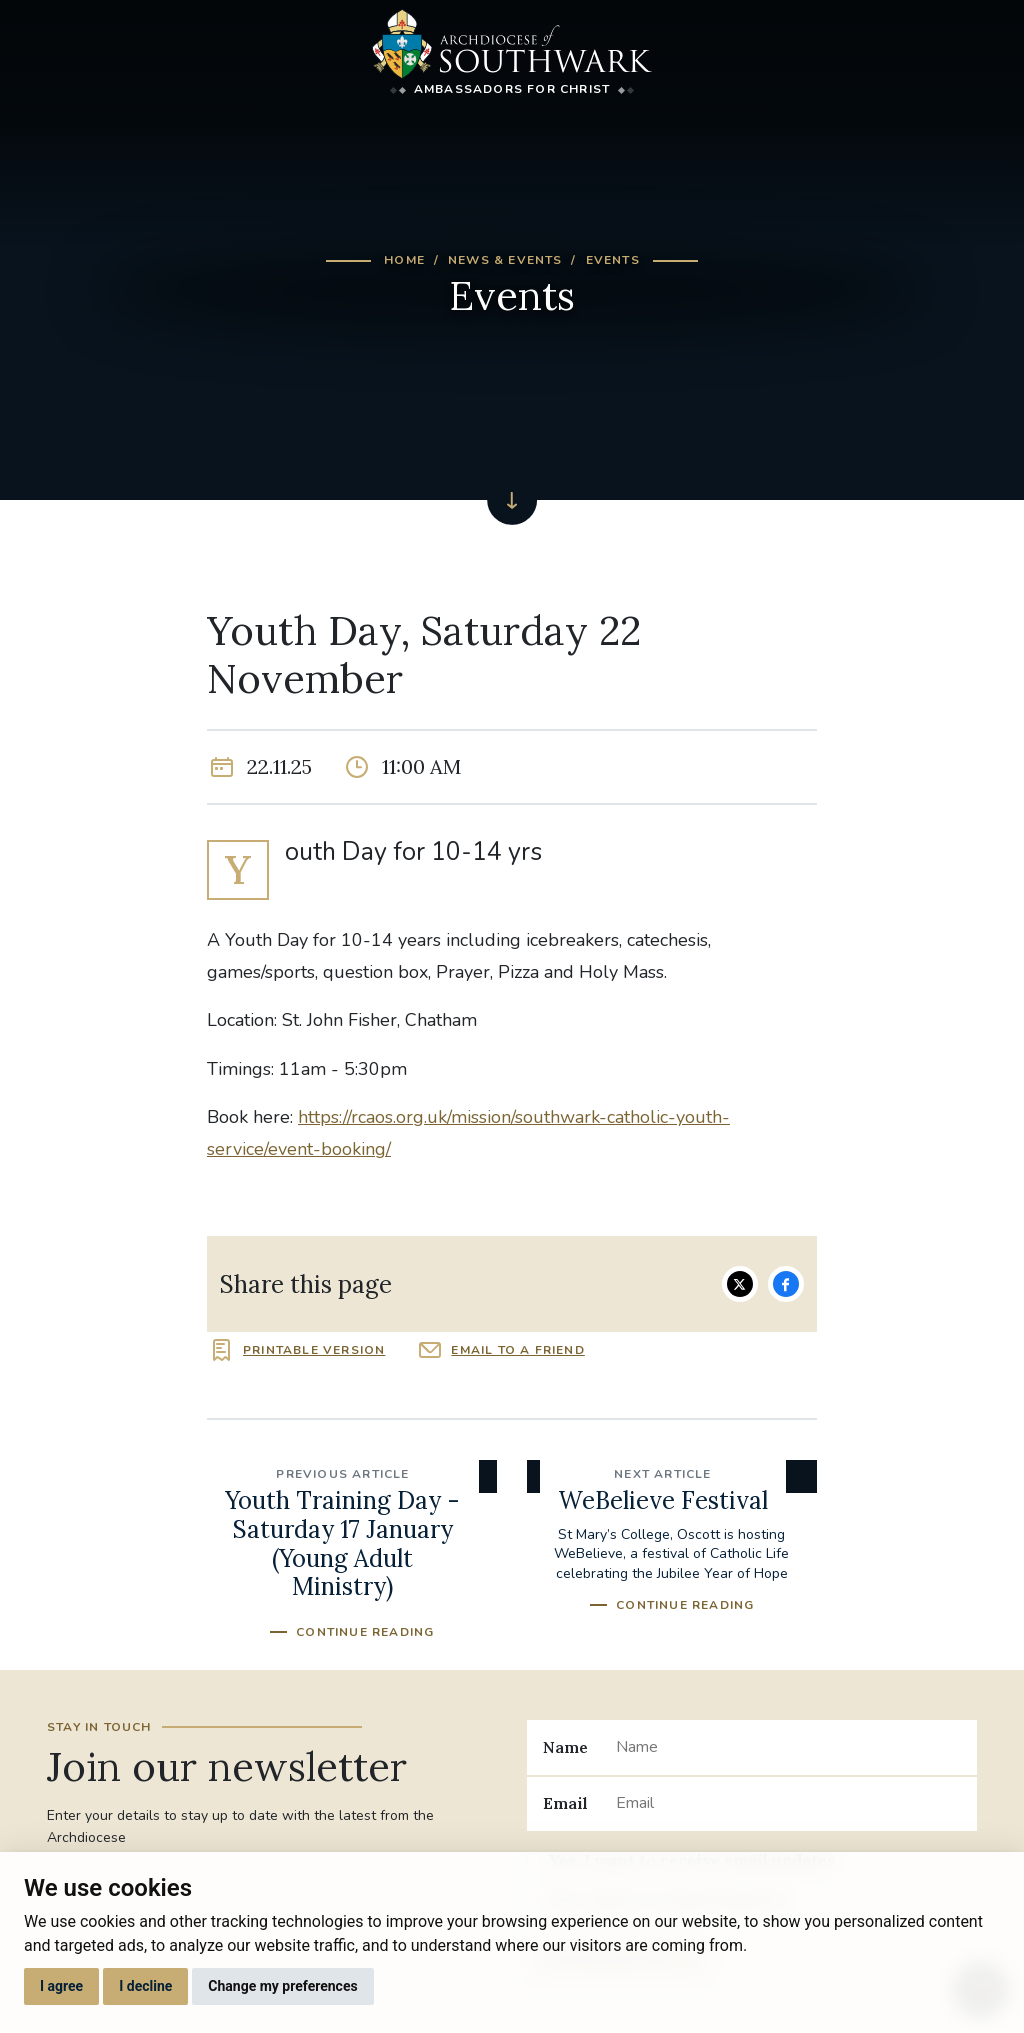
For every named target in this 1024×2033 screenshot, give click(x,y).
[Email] (788, 1804)
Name (565, 1747)
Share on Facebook (786, 1284)
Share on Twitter (740, 1284)
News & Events (505, 260)
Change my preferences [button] (282, 1986)
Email (565, 1803)
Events (613, 260)
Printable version (314, 1350)
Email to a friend (517, 1350)
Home (404, 260)
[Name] (788, 1747)
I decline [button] (145, 1986)
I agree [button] (61, 1986)
